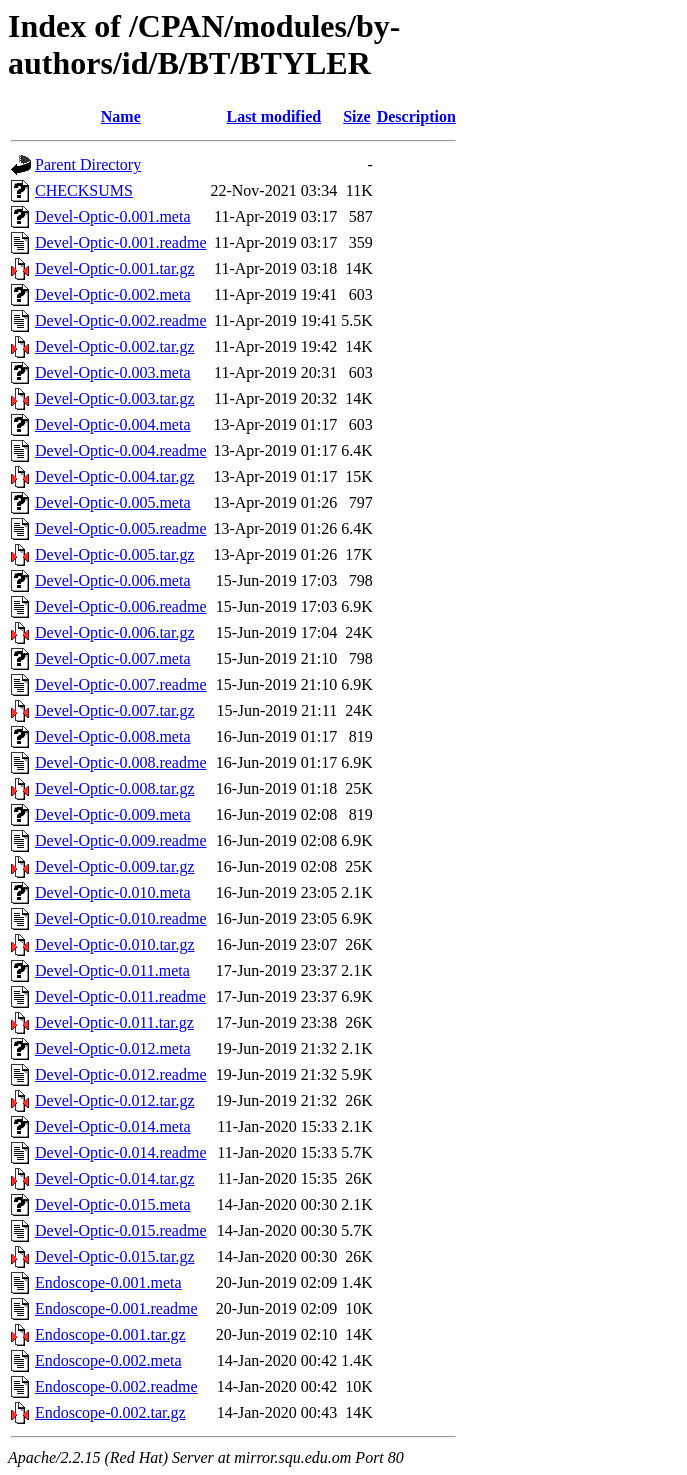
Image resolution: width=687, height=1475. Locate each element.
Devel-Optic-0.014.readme (120, 1152)
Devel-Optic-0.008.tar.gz (115, 788)
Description (416, 116)
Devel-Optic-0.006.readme (120, 606)
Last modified (273, 116)
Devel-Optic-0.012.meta (113, 1048)
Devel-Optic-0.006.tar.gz (115, 632)
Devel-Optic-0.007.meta (113, 658)
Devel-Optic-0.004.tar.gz (115, 476)
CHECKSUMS (84, 190)
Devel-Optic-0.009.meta (113, 814)
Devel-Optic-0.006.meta (113, 580)
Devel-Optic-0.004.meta (113, 424)
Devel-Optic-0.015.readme (120, 1230)
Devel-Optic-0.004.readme (120, 450)
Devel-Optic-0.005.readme (120, 528)
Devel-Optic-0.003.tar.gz (115, 398)
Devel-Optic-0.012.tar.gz (115, 1100)
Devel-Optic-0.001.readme (120, 242)
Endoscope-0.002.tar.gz (110, 1412)
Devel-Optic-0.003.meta (113, 372)
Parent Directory (88, 164)
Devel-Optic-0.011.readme (120, 996)
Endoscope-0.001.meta (108, 1282)
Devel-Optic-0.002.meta (113, 294)
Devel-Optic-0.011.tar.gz (114, 1022)
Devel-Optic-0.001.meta (113, 216)
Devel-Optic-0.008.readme (120, 762)
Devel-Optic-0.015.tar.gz (115, 1256)
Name (121, 116)
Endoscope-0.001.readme (116, 1308)
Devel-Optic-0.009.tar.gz (115, 866)
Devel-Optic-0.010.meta (113, 892)
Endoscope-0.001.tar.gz (110, 1334)
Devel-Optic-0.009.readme (120, 840)
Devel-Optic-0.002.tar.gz (115, 346)
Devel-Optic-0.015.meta (113, 1204)
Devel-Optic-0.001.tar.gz (115, 268)
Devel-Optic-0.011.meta (112, 970)
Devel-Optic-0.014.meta (113, 1126)
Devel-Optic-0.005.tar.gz (115, 554)
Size (357, 116)
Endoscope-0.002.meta (108, 1360)
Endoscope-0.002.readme (116, 1386)
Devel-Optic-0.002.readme (120, 320)
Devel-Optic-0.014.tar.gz (115, 1178)
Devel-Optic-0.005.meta (113, 502)
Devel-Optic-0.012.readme (120, 1074)
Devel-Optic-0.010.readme (120, 918)
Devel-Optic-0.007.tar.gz (115, 710)
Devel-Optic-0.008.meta (113, 736)
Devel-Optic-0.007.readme (120, 684)
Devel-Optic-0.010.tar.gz (115, 944)
